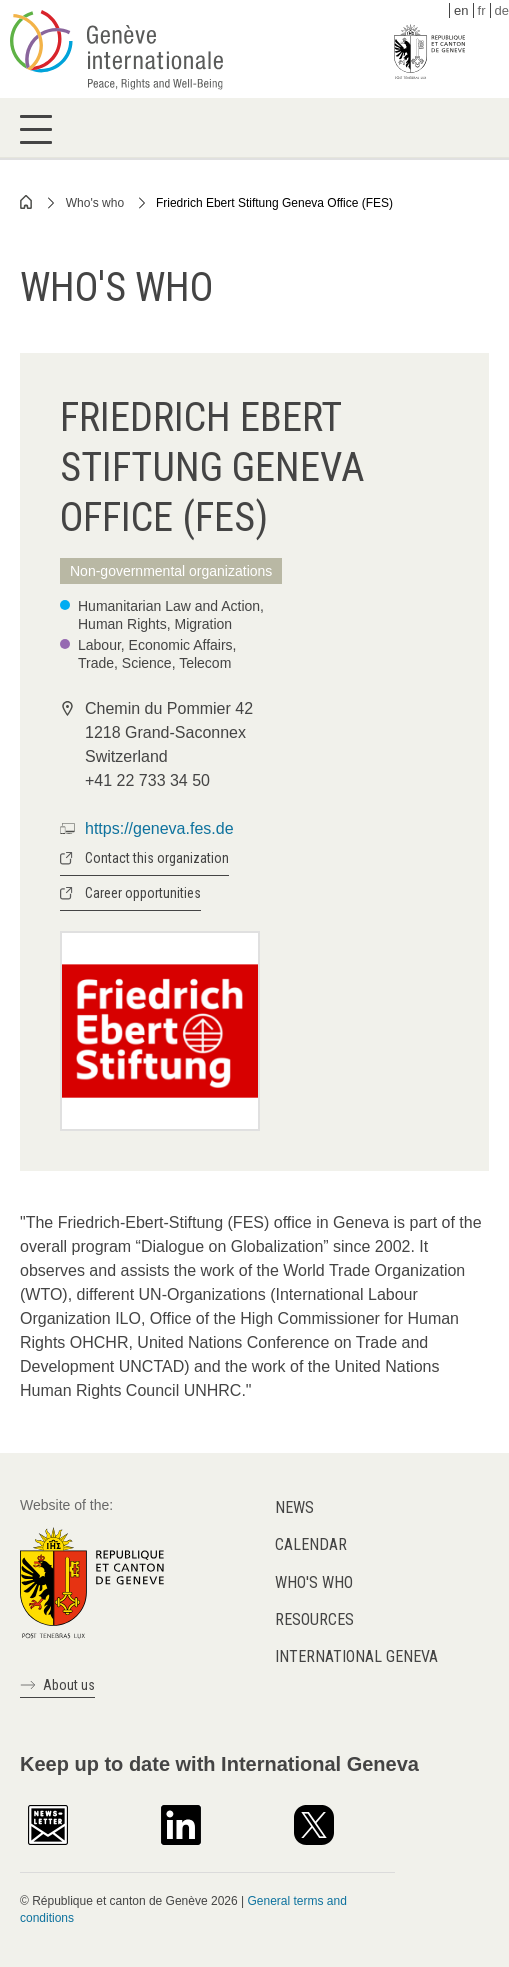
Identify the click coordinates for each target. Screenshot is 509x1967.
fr (482, 10)
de (502, 10)
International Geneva (356, 1656)
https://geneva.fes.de (159, 828)
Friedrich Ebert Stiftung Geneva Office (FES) (274, 203)
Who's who (95, 203)
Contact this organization (157, 858)
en (461, 10)
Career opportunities (143, 893)
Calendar (311, 1544)
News (294, 1507)
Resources (314, 1619)
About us (69, 1685)
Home (27, 202)
